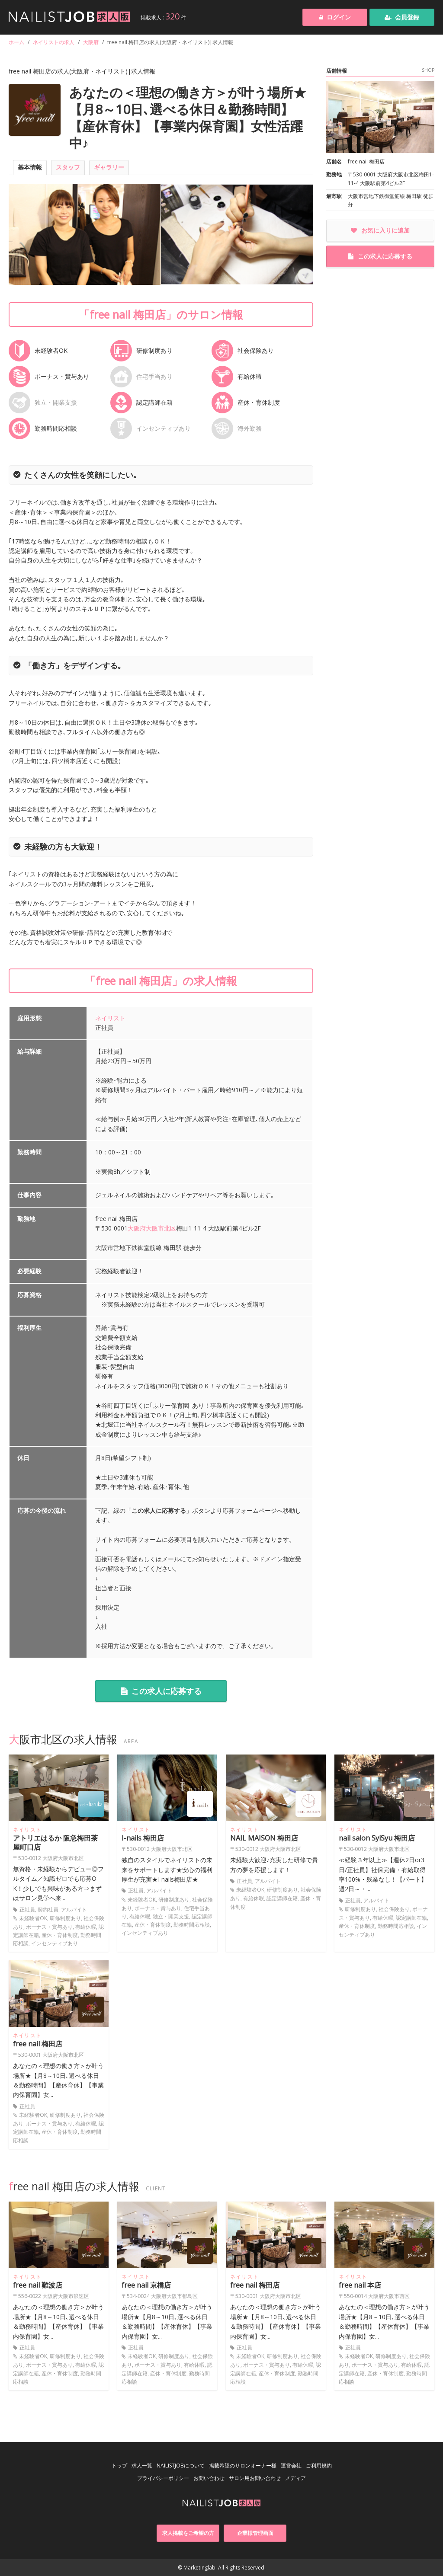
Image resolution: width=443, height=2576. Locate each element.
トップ (119, 2465)
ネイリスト (110, 1018)
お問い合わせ (209, 2478)
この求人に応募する (161, 1691)
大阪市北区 (161, 1228)
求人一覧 (142, 2465)
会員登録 (402, 17)
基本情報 (30, 167)
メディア (295, 2478)
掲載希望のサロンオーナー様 (242, 2465)
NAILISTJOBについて (181, 2465)
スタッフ (68, 167)
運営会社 (291, 2465)
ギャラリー (109, 167)
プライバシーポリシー (163, 2478)
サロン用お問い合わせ (255, 2478)
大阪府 (91, 42)
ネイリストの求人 (53, 42)
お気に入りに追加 (380, 230)
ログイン (335, 17)
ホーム (16, 42)
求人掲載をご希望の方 (188, 2533)
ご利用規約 (319, 2465)
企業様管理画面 (255, 2533)
